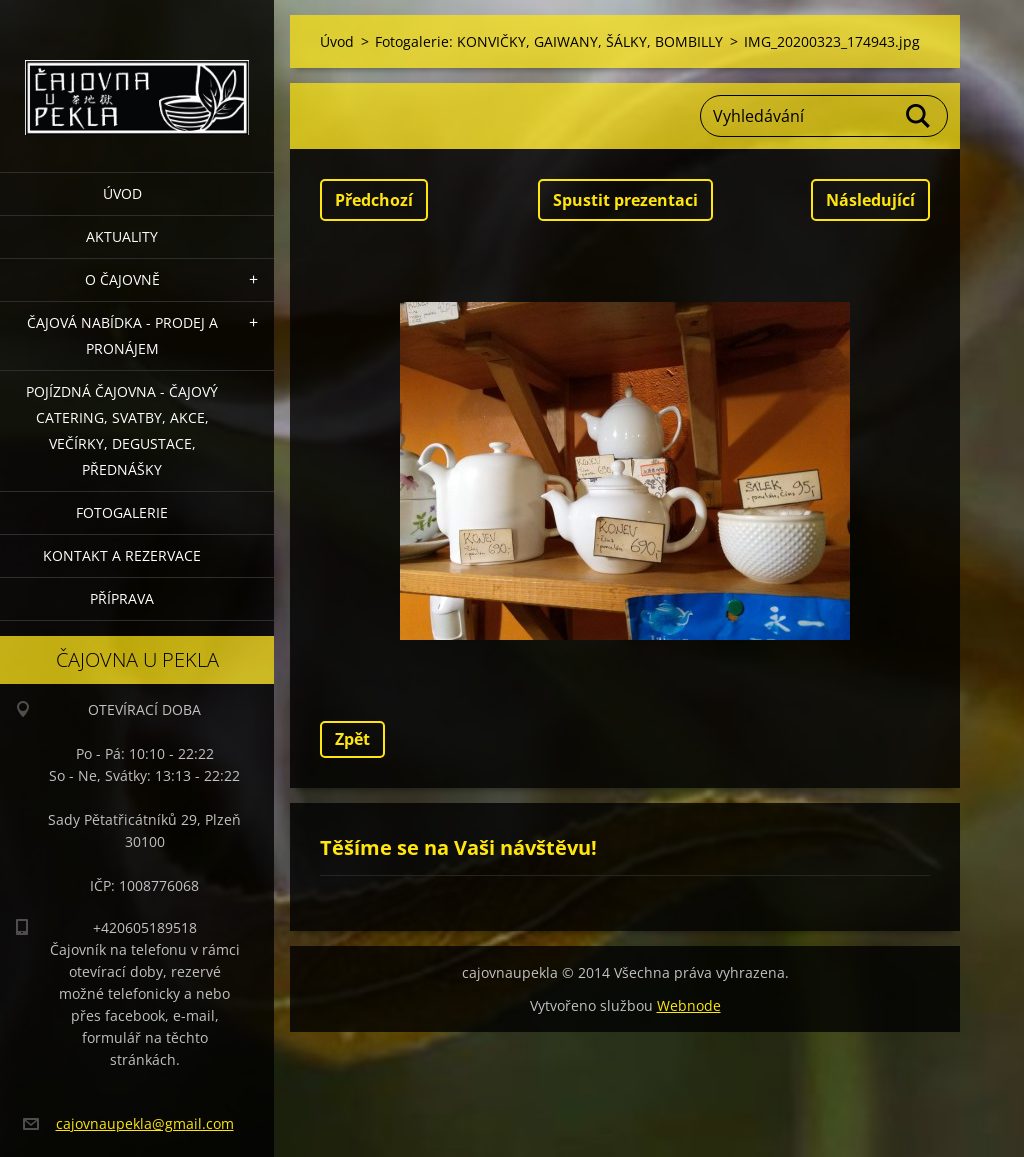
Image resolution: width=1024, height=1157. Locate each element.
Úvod (122, 193)
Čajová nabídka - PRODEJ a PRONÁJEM (122, 335)
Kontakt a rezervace (122, 555)
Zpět (352, 739)
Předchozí (374, 200)
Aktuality (122, 236)
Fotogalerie (122, 512)
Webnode (689, 1005)
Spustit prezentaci (625, 200)
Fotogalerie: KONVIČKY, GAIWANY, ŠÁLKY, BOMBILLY (549, 41)
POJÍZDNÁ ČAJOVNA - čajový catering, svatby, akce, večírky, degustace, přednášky (122, 430)
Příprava (122, 598)
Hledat (919, 116)
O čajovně (122, 279)
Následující (870, 200)
